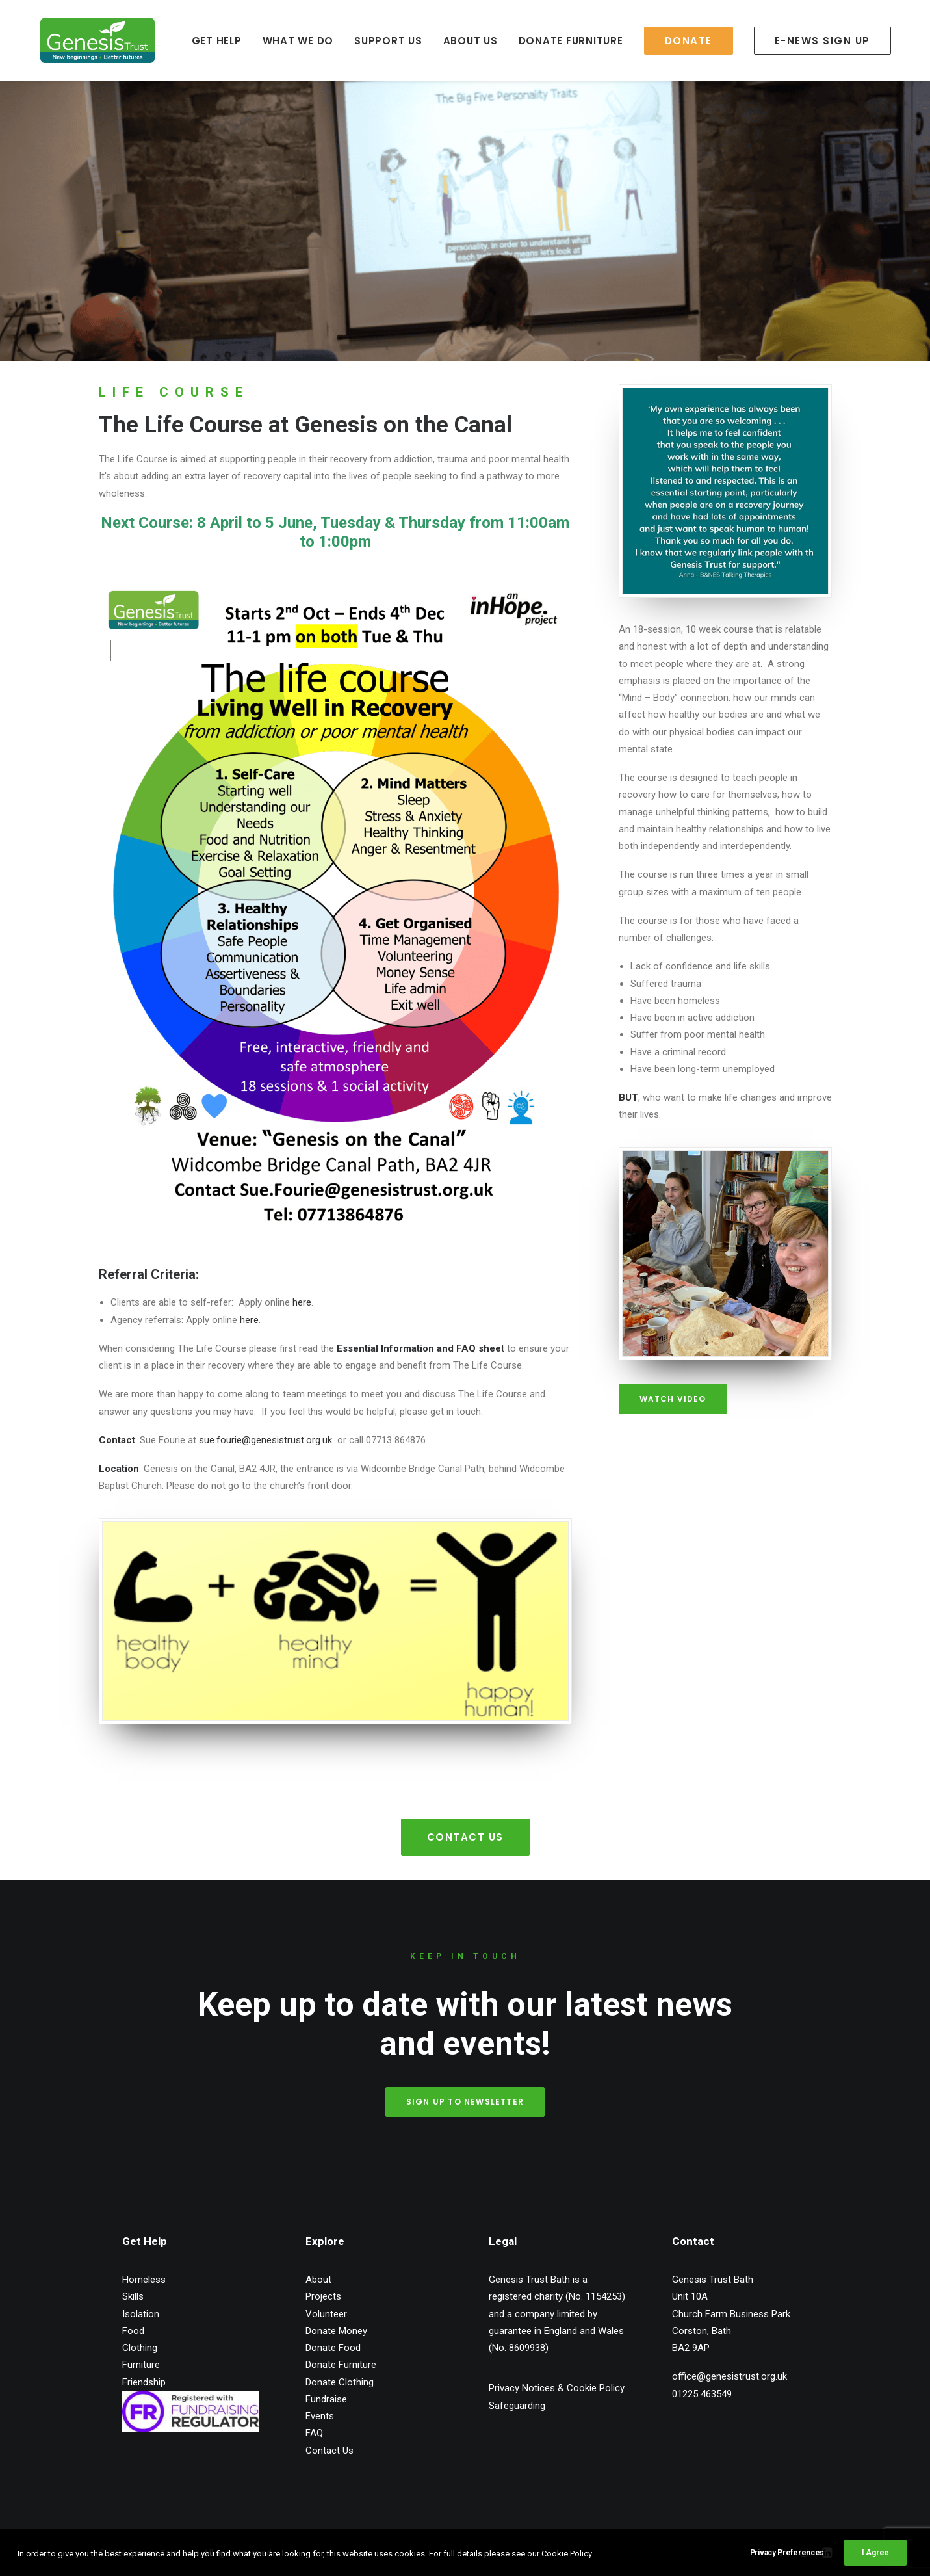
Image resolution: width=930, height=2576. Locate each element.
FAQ (314, 2433)
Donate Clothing (339, 2381)
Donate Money (336, 2330)
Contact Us (465, 1836)
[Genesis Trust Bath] (78, 40)
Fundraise (326, 2398)
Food (133, 2330)
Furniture (141, 2365)
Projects (323, 2296)
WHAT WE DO (275, 40)
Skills (133, 2296)
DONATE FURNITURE (547, 40)
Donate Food (333, 2348)
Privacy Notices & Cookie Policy (557, 2388)
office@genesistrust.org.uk (729, 2376)
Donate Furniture (340, 2365)
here (301, 1302)
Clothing (139, 2348)
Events (319, 2416)
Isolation (140, 2313)
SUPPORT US (365, 40)
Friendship (144, 2381)
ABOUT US (447, 40)
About (318, 2279)
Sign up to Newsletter (465, 2101)
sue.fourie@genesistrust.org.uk (268, 1440)
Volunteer (326, 2313)
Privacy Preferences (787, 2563)
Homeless (144, 2279)
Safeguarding (517, 2405)
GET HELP (193, 40)
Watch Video (672, 1398)
